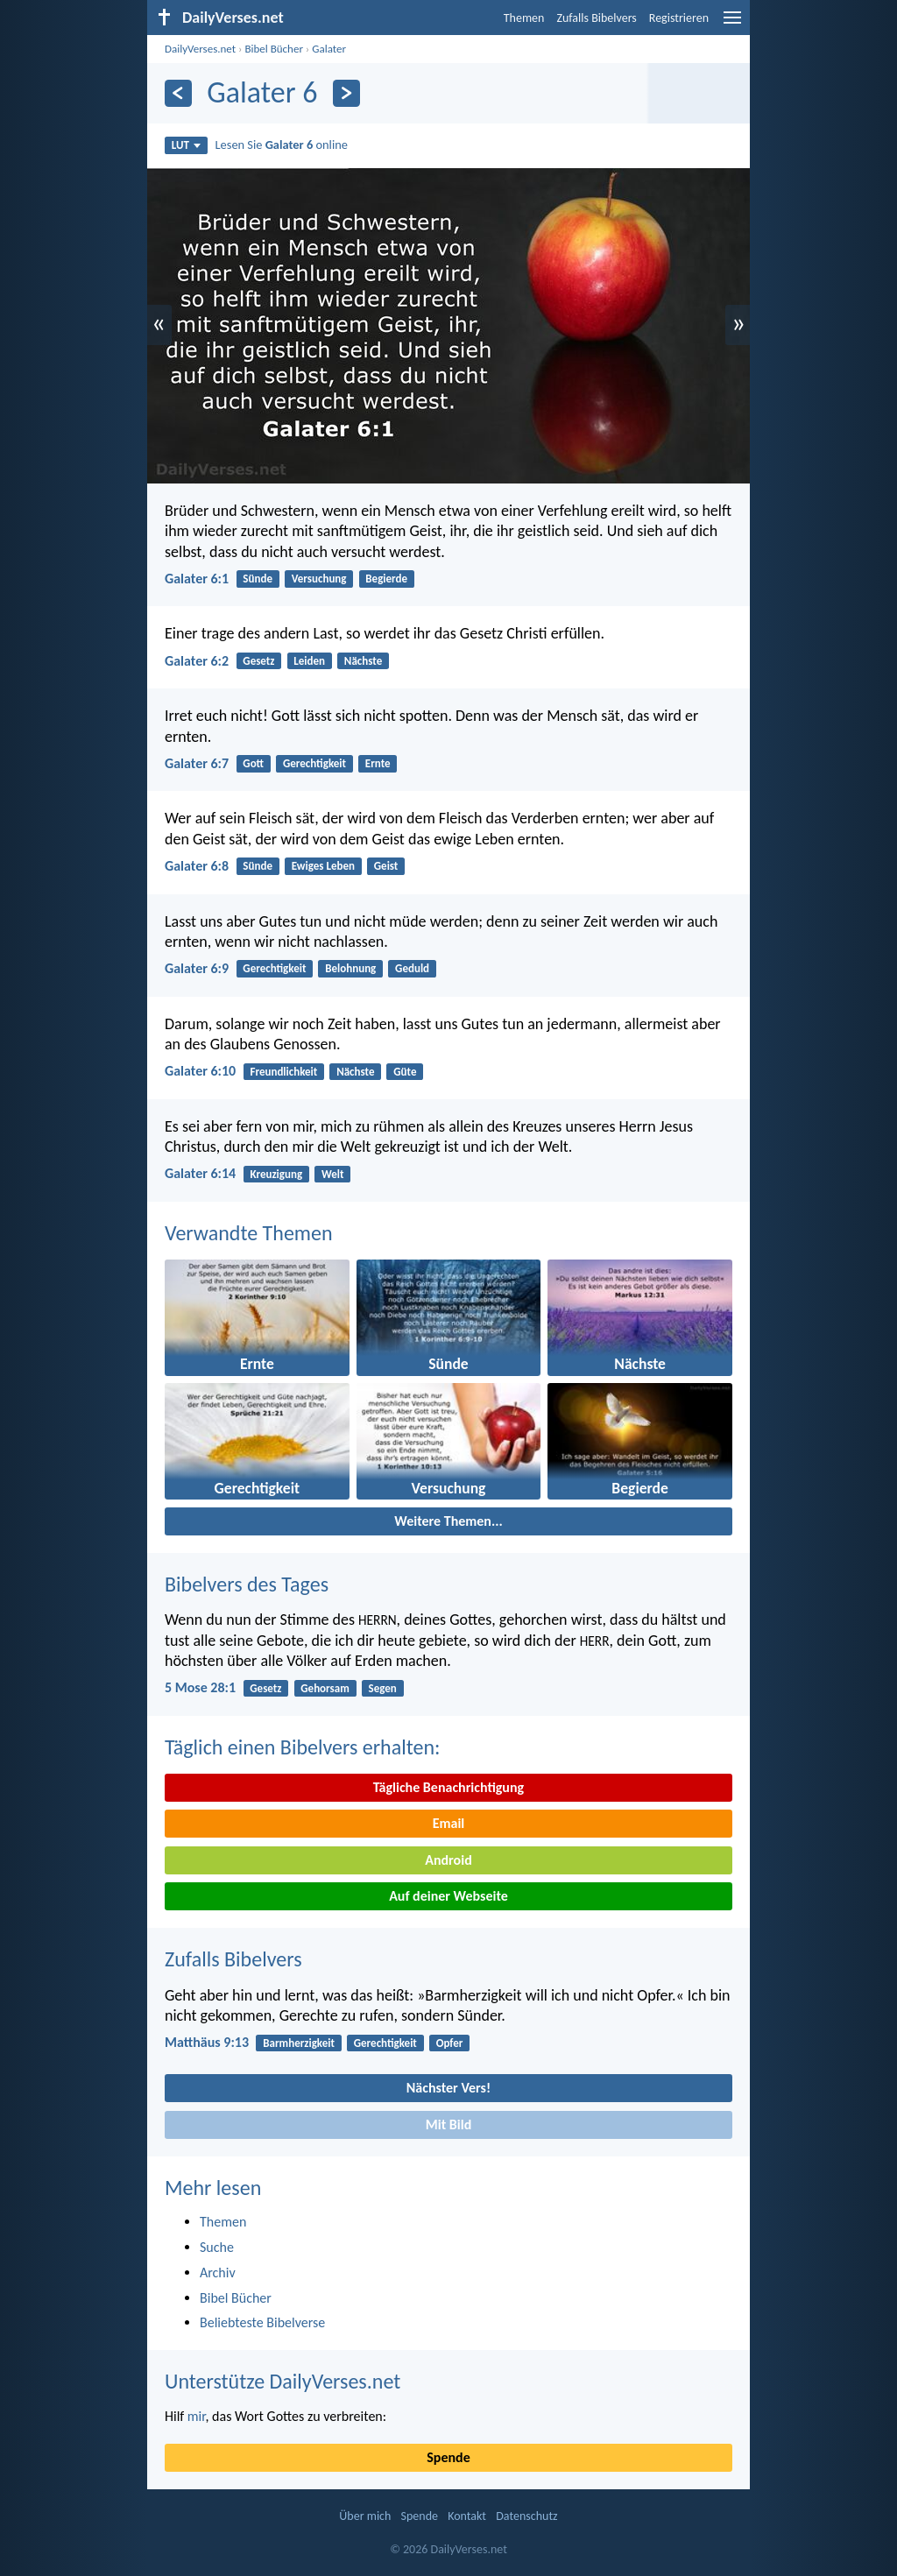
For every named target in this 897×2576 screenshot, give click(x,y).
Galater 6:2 (197, 661)
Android (448, 1860)
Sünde (257, 578)
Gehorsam (324, 1688)
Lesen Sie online (281, 144)
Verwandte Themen (249, 1233)
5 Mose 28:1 (200, 1687)
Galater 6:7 (197, 763)
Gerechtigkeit (314, 763)
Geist (386, 865)
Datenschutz (526, 2516)
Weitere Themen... (448, 1521)
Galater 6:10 (200, 1070)
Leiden (309, 660)
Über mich (365, 2516)
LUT (186, 145)
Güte (404, 1071)
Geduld (412, 968)
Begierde (386, 578)
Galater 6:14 (200, 1173)
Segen (383, 1688)
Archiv (218, 2272)
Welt (332, 1174)
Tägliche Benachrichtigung (448, 1787)
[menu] (732, 24)
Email (449, 1823)
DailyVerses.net (200, 48)
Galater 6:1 (197, 578)
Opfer (449, 2043)
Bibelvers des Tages (246, 1584)
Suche (217, 2247)
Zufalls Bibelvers (596, 18)
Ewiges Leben (323, 865)
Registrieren (679, 18)
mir (196, 2416)
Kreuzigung (276, 1174)
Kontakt (467, 2516)
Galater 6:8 (197, 865)
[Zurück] (178, 93)
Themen (524, 18)
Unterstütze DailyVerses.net (282, 2381)
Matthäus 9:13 (207, 2042)
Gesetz (258, 660)
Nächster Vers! (448, 2087)
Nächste (363, 660)
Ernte (378, 763)
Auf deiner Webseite (448, 1896)
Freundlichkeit (283, 1071)
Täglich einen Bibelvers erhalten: (302, 1747)
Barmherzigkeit (299, 2043)
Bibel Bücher (273, 48)
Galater (329, 48)
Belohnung (350, 968)
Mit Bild (449, 2124)
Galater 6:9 (197, 968)
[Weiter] (346, 93)
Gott (253, 763)
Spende (448, 2457)
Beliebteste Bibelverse (262, 2322)
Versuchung (319, 578)
